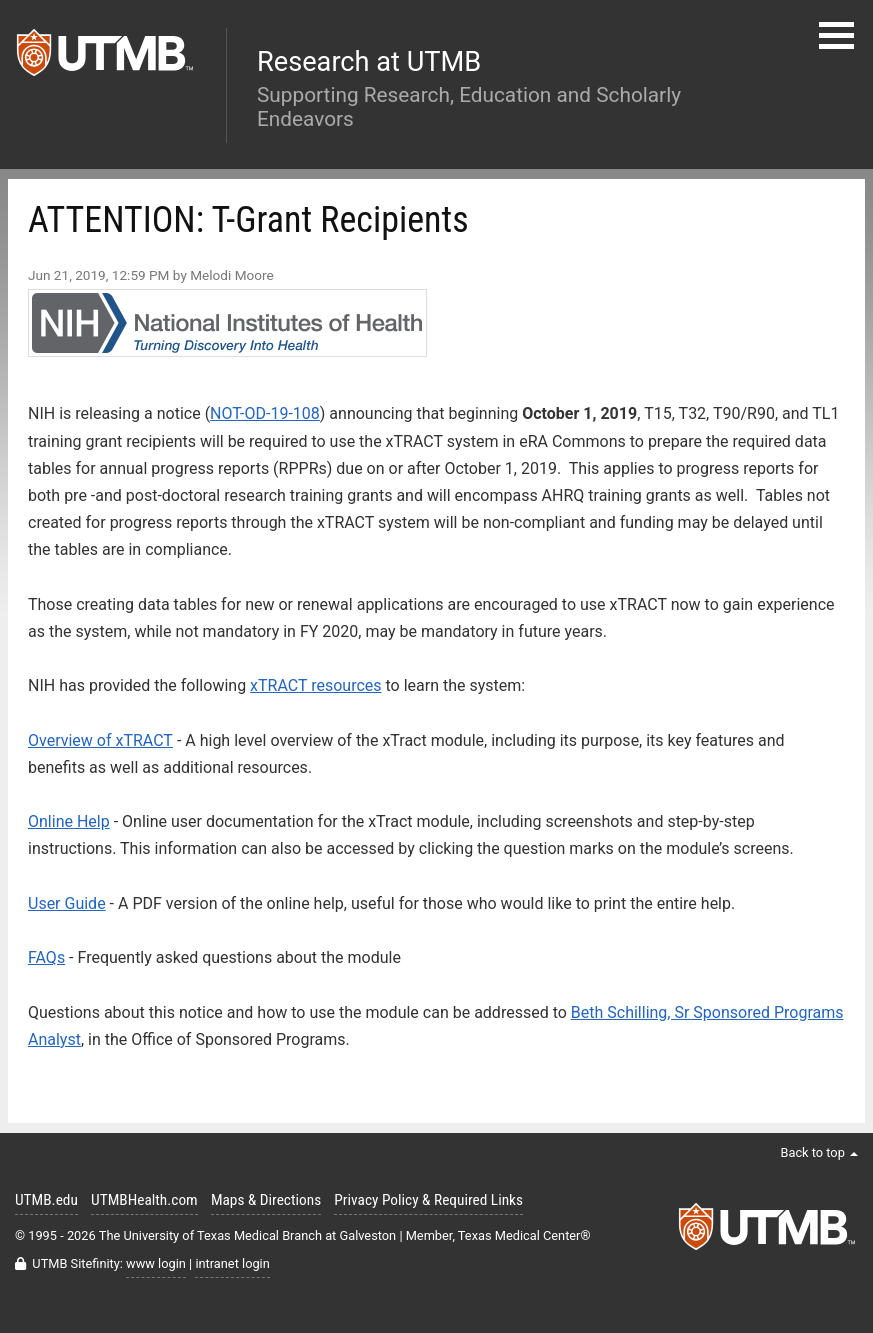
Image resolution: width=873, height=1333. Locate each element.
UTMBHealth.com (144, 1200)
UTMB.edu (46, 1200)
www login (156, 1263)
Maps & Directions (266, 1200)
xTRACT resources (315, 685)
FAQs (46, 957)
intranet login (232, 1263)
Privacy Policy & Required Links (428, 1200)
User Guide (67, 903)
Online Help (69, 821)
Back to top (819, 1152)
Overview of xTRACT (100, 740)
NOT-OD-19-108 (265, 413)
